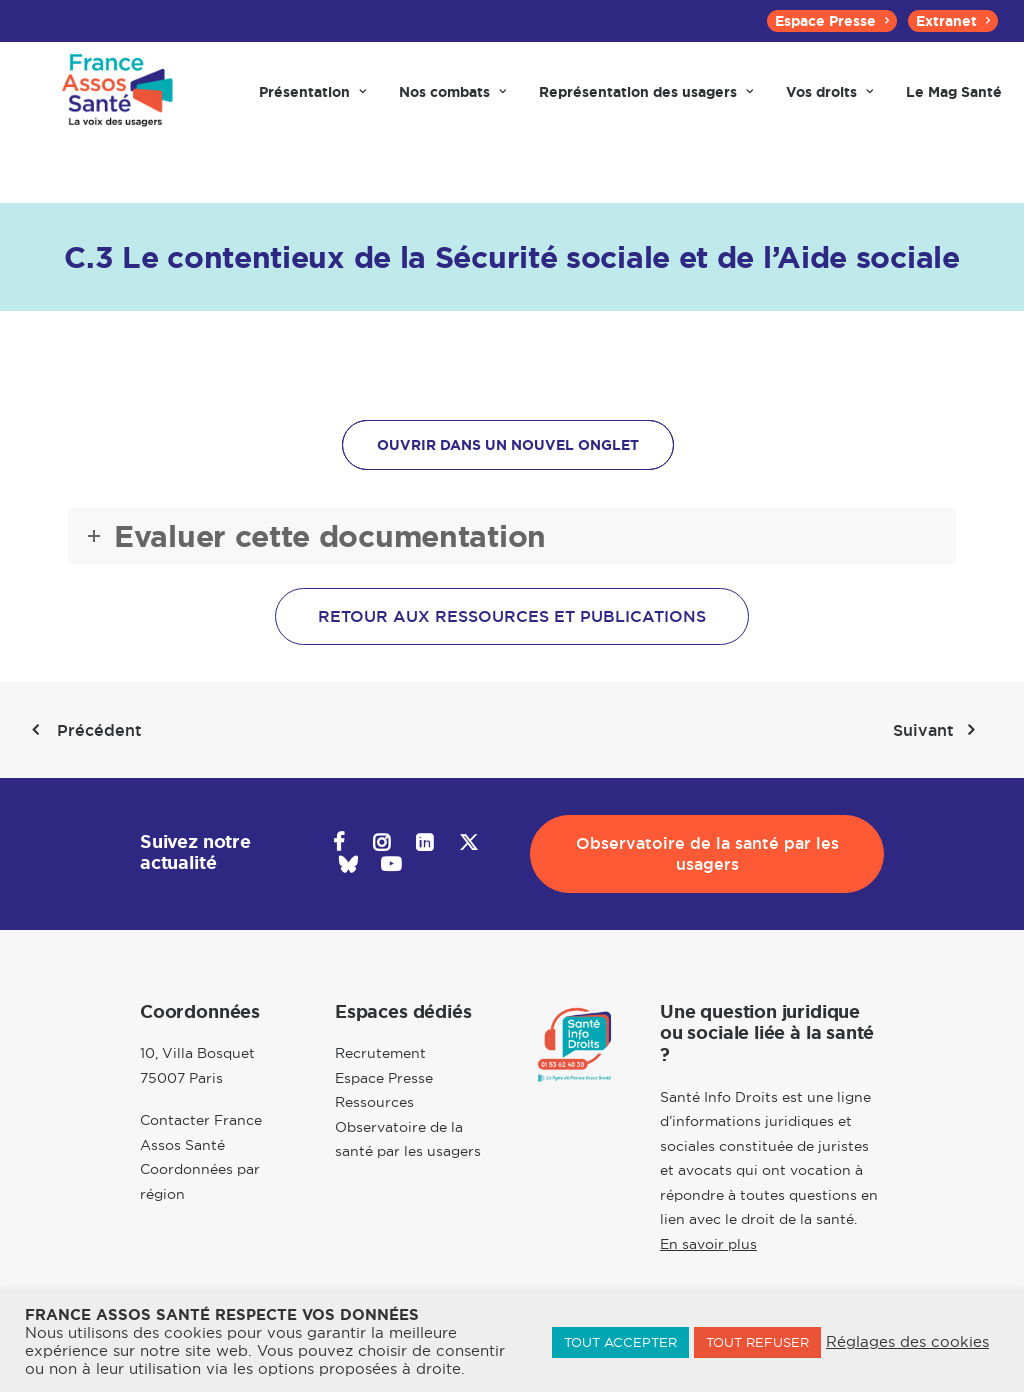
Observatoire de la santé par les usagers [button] (710, 854)
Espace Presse (832, 21)
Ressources (374, 1102)
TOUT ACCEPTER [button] (620, 1342)
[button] (338, 845)
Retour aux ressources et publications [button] (512, 616)
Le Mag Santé (954, 102)
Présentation (312, 102)
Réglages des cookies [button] (907, 1342)
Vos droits (829, 102)
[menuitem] (832, 21)
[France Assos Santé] (114, 102)
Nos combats (452, 102)
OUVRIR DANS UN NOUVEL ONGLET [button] (508, 445)
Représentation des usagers (646, 102)
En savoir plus (708, 1244)
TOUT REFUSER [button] (757, 1342)
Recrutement (380, 1053)
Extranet (953, 21)
